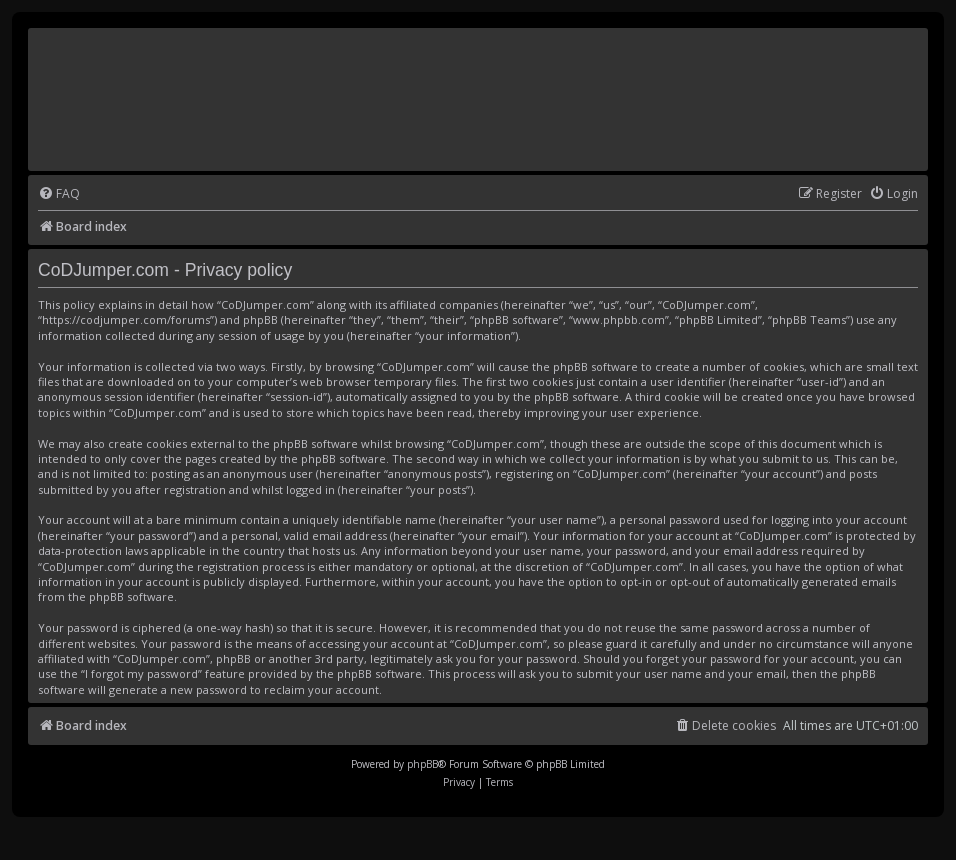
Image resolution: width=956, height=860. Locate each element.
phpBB (422, 764)
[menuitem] (59, 194)
